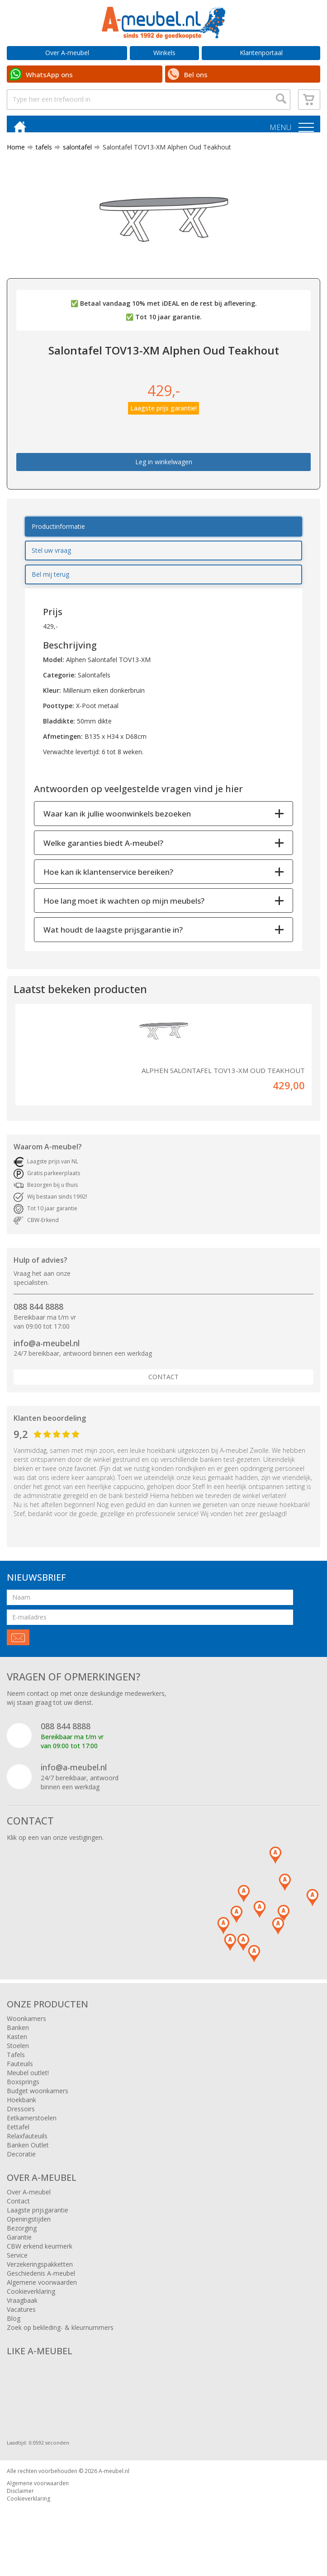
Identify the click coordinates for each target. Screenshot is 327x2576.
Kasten (17, 2044)
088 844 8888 (38, 1314)
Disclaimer (20, 2498)
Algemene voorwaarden (42, 2290)
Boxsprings (23, 2089)
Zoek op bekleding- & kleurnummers (60, 2335)
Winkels (164, 52)
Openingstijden (29, 2226)
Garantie (19, 2244)
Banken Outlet (28, 2152)
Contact (163, 1385)
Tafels (16, 2062)
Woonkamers (26, 2026)
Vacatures (21, 2317)
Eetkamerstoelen (32, 2125)
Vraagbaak (22, 2308)
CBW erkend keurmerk (39, 2253)
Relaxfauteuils (27, 2143)
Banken (18, 2035)
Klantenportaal (261, 52)
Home (16, 155)
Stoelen (18, 2053)
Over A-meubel (67, 52)
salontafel (74, 155)
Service (17, 2263)
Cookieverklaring (31, 2299)
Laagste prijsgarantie (37, 2217)
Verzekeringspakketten (40, 2272)
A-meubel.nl (114, 2479)
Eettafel (18, 2134)
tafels (40, 155)
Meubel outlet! (28, 2080)
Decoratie (21, 2161)
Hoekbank (21, 2107)
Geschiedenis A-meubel (41, 2281)
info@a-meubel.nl (47, 1350)
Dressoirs (21, 2116)
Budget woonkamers (37, 2098)
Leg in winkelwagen (163, 470)
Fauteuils (20, 2071)
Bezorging (22, 2235)
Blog (13, 2326)
